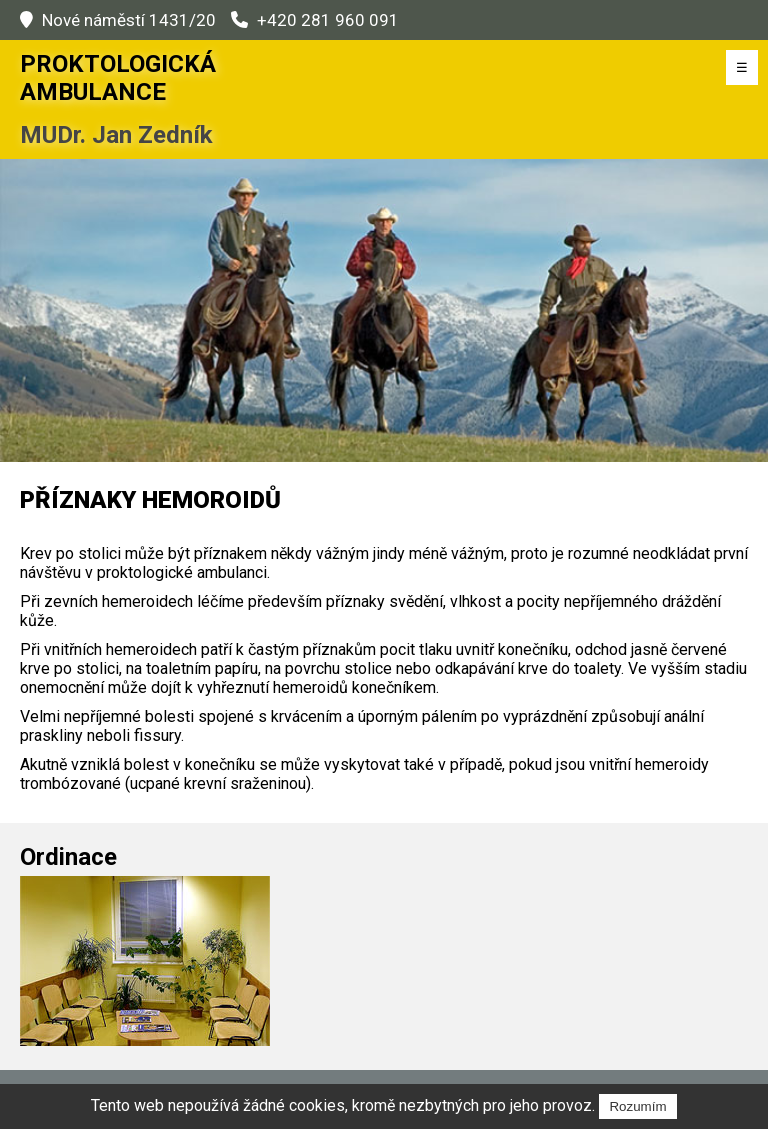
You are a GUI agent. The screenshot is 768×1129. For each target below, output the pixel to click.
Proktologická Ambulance (118, 78)
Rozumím (637, 1106)
